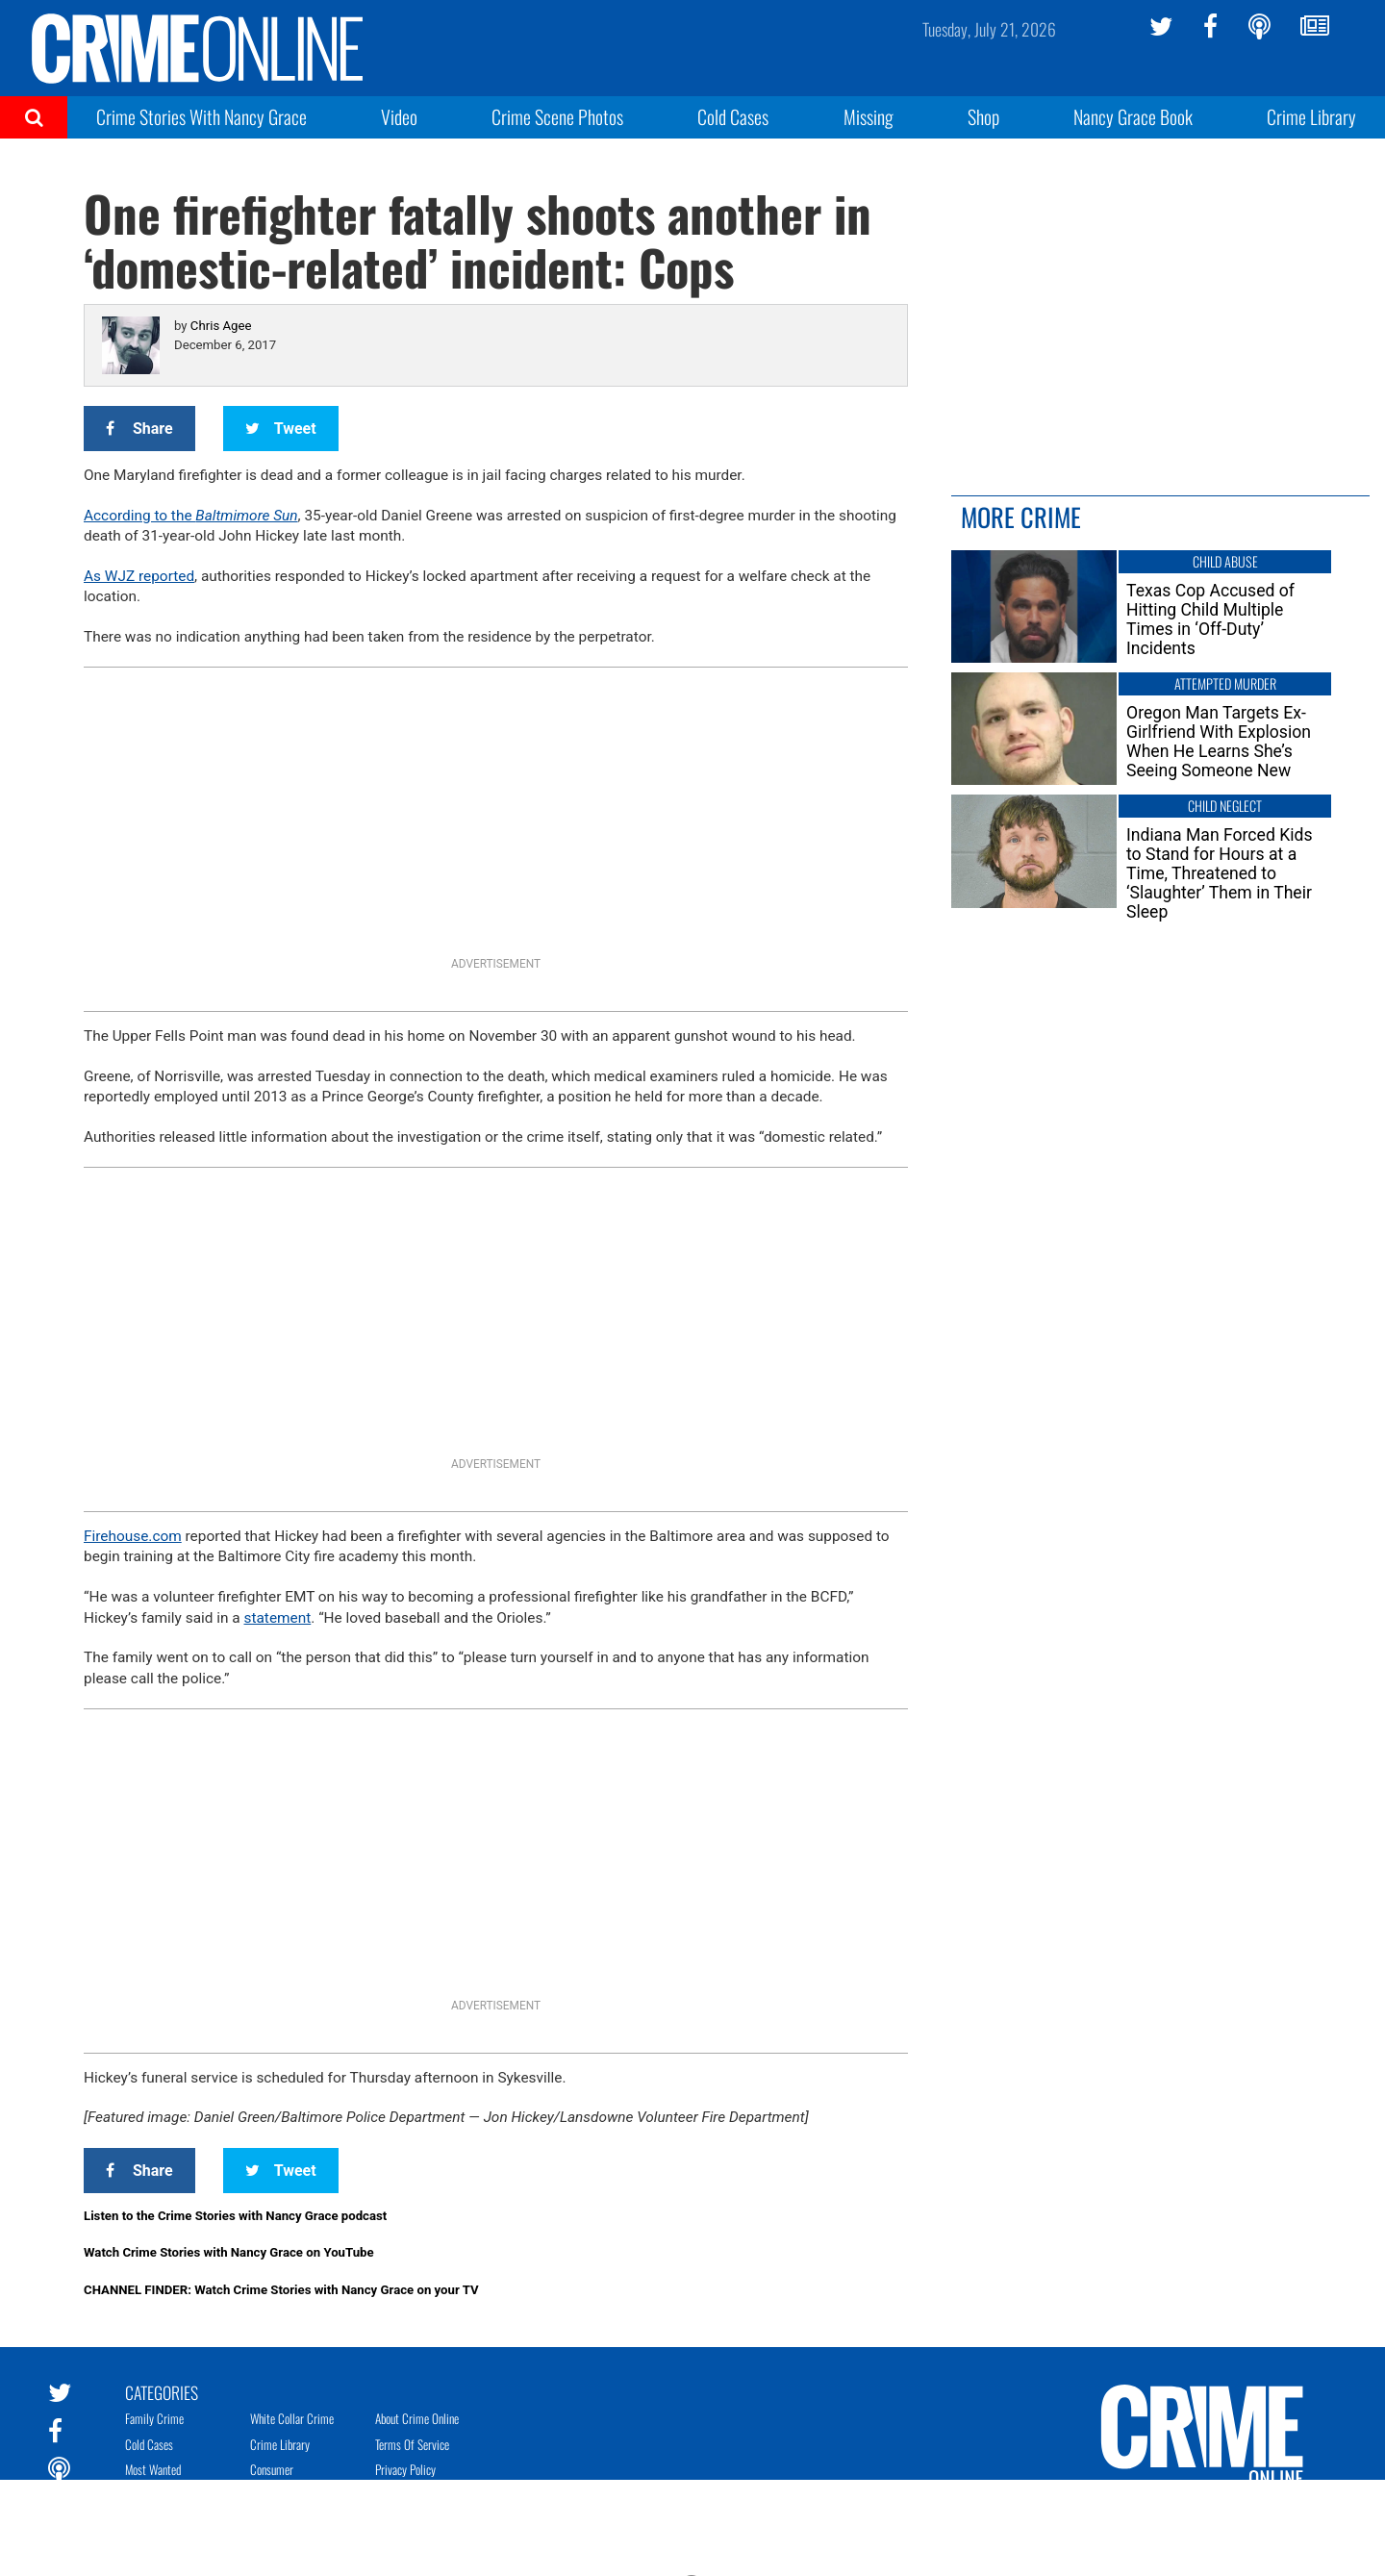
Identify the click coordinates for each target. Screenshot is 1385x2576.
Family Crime (154, 2418)
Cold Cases (732, 116)
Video (399, 116)
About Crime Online (417, 2418)
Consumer (271, 2469)
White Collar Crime (292, 2418)
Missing (869, 116)
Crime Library (1311, 116)
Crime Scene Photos (557, 116)
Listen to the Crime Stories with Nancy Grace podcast (235, 2216)
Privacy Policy (405, 2469)
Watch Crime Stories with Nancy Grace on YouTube (229, 2252)
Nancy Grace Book (1133, 116)
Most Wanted (153, 2469)
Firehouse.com (133, 1536)
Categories (161, 2391)
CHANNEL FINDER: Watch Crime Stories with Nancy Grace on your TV (281, 2290)
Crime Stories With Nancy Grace (201, 116)
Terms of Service (412, 2444)
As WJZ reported (139, 576)
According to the (191, 515)
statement (278, 1618)
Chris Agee (221, 325)
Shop (983, 116)
